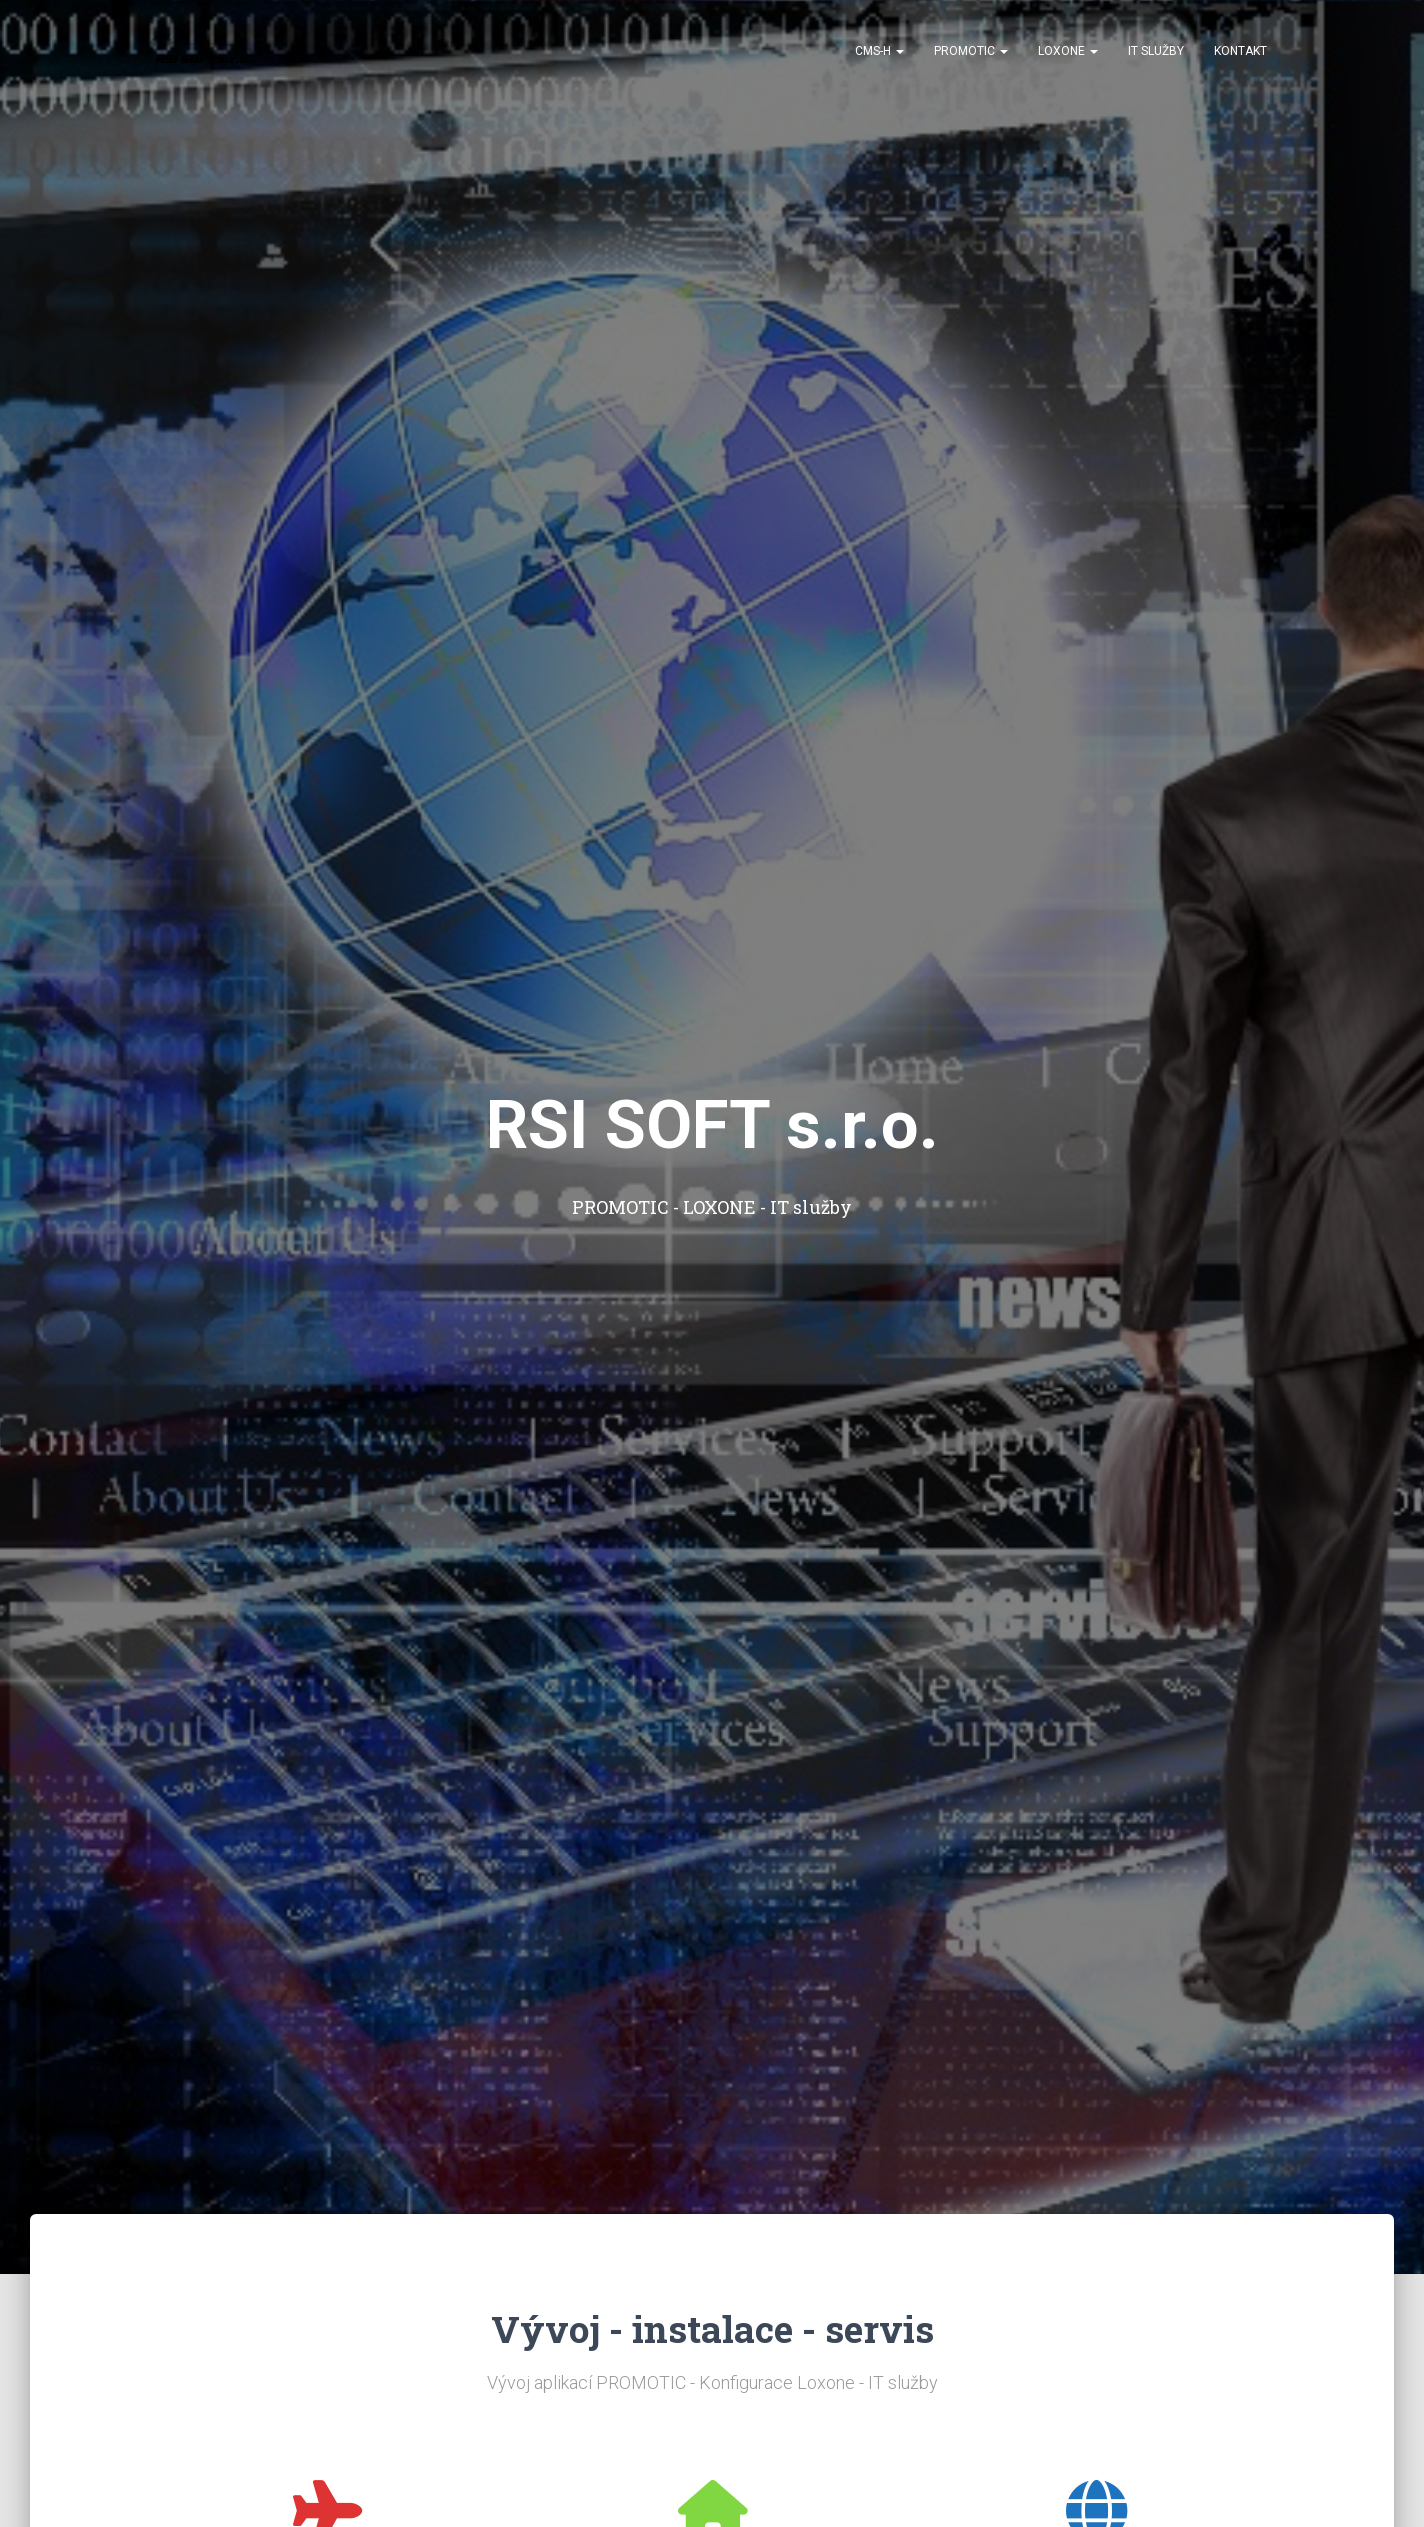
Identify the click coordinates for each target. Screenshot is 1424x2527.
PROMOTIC (971, 51)
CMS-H (879, 51)
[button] (899, 51)
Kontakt (1240, 51)
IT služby (1156, 51)
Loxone (1068, 51)
